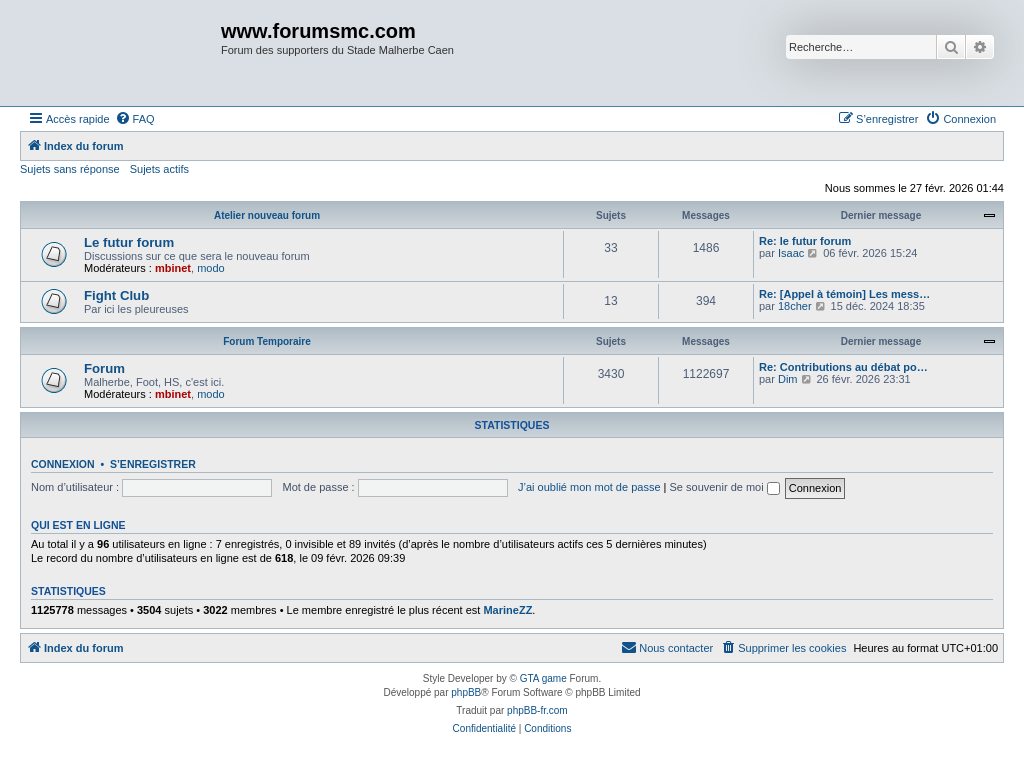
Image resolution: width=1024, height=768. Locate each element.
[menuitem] (135, 119)
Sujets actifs (159, 169)
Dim (788, 379)
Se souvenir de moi (725, 487)
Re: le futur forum (805, 241)
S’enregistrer (153, 464)
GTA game (543, 678)
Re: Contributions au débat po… (843, 367)
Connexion (63, 464)
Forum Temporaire (267, 341)
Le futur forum (129, 242)
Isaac (791, 253)
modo (211, 268)
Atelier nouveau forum (267, 215)
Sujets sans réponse (70, 169)
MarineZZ (507, 610)
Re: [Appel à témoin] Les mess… (844, 294)
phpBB (466, 692)
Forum (104, 368)
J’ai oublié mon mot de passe (589, 487)
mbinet (173, 268)
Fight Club (116, 295)
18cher (795, 306)
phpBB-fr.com (537, 710)
